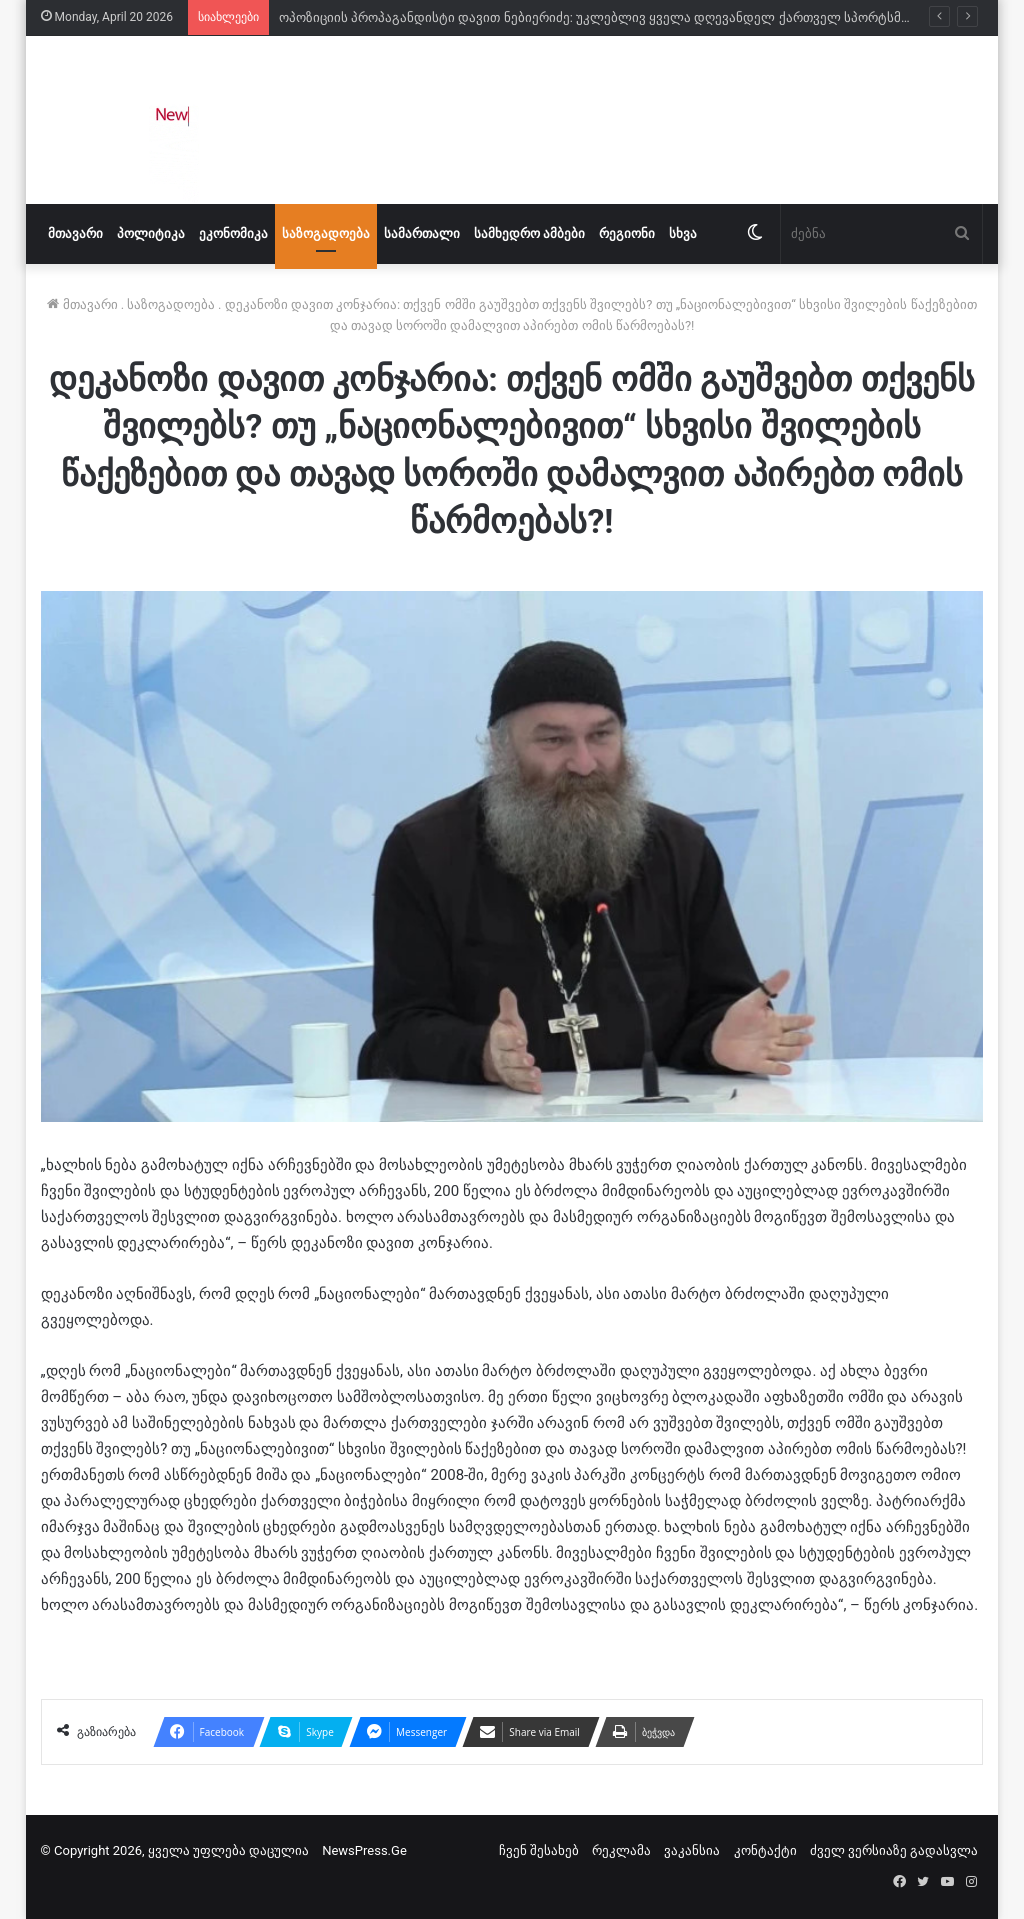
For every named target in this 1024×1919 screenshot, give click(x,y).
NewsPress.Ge (364, 1850)
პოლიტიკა (151, 233)
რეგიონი (627, 233)
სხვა (683, 233)
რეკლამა (621, 1850)
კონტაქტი (765, 1850)
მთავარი (75, 233)
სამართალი (422, 233)
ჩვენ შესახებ (539, 1850)
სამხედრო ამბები (529, 233)
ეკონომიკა (233, 233)
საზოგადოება (326, 233)
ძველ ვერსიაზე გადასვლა (894, 1850)
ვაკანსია (692, 1850)
